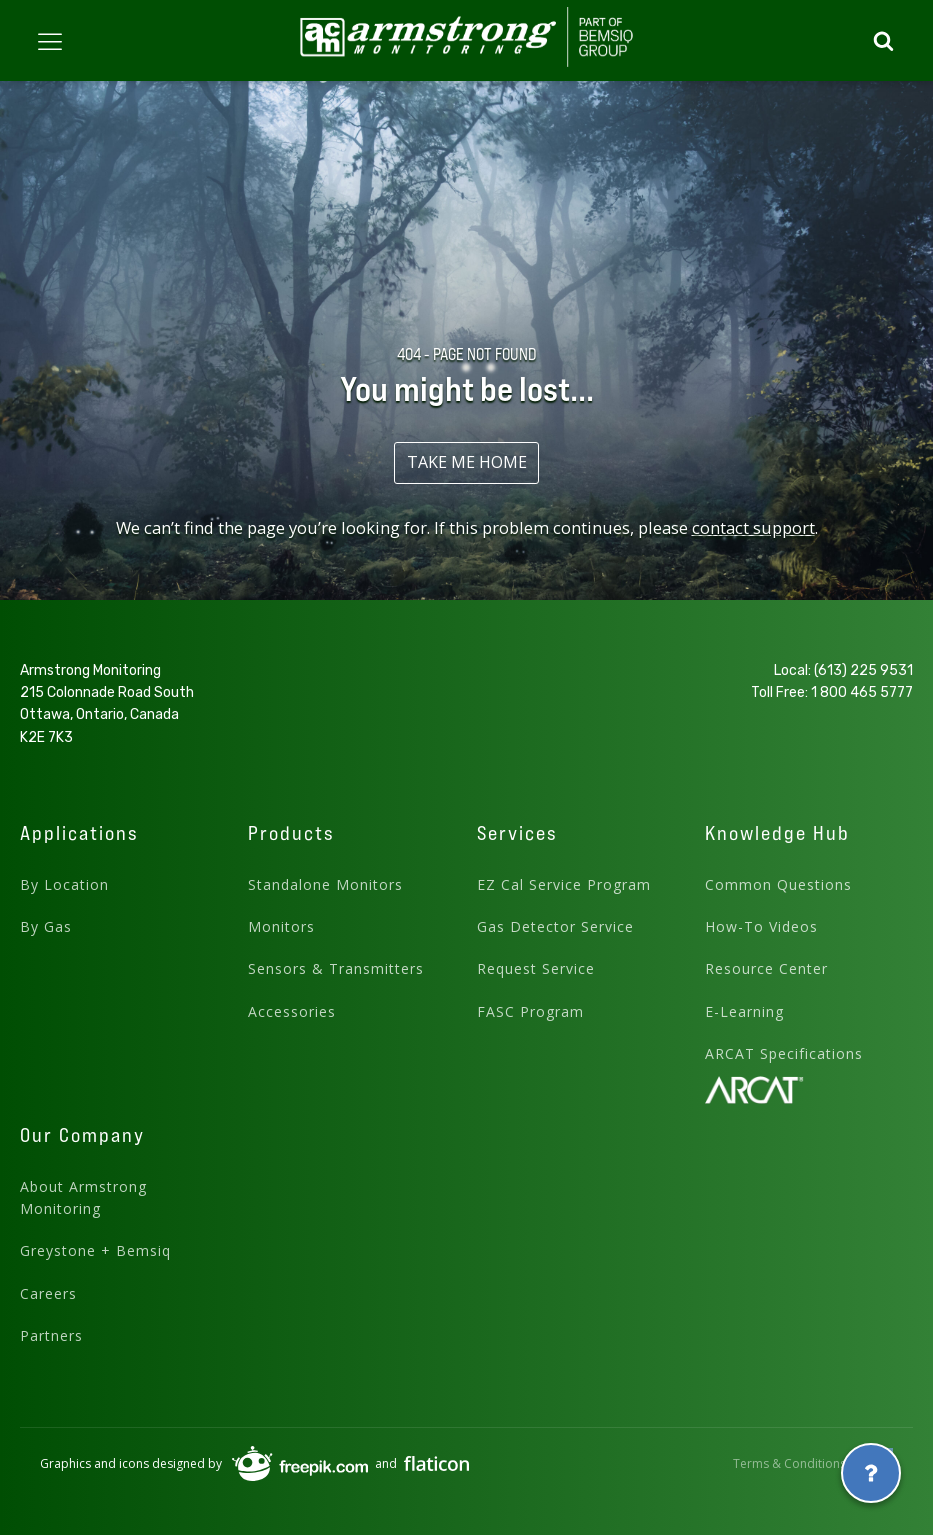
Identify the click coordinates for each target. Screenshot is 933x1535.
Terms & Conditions (789, 1463)
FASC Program (530, 1011)
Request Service (536, 968)
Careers (48, 1293)
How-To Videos (761, 926)
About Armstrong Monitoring (83, 1197)
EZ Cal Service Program (564, 884)
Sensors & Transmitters (336, 968)
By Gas (46, 926)
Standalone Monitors (325, 884)
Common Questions (778, 884)
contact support (753, 527)
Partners (51, 1335)
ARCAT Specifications (784, 1053)
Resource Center (766, 968)
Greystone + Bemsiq (95, 1250)
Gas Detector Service (555, 926)
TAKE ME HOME (467, 462)
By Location (64, 884)
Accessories (292, 1011)
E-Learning (744, 1011)
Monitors (281, 926)
